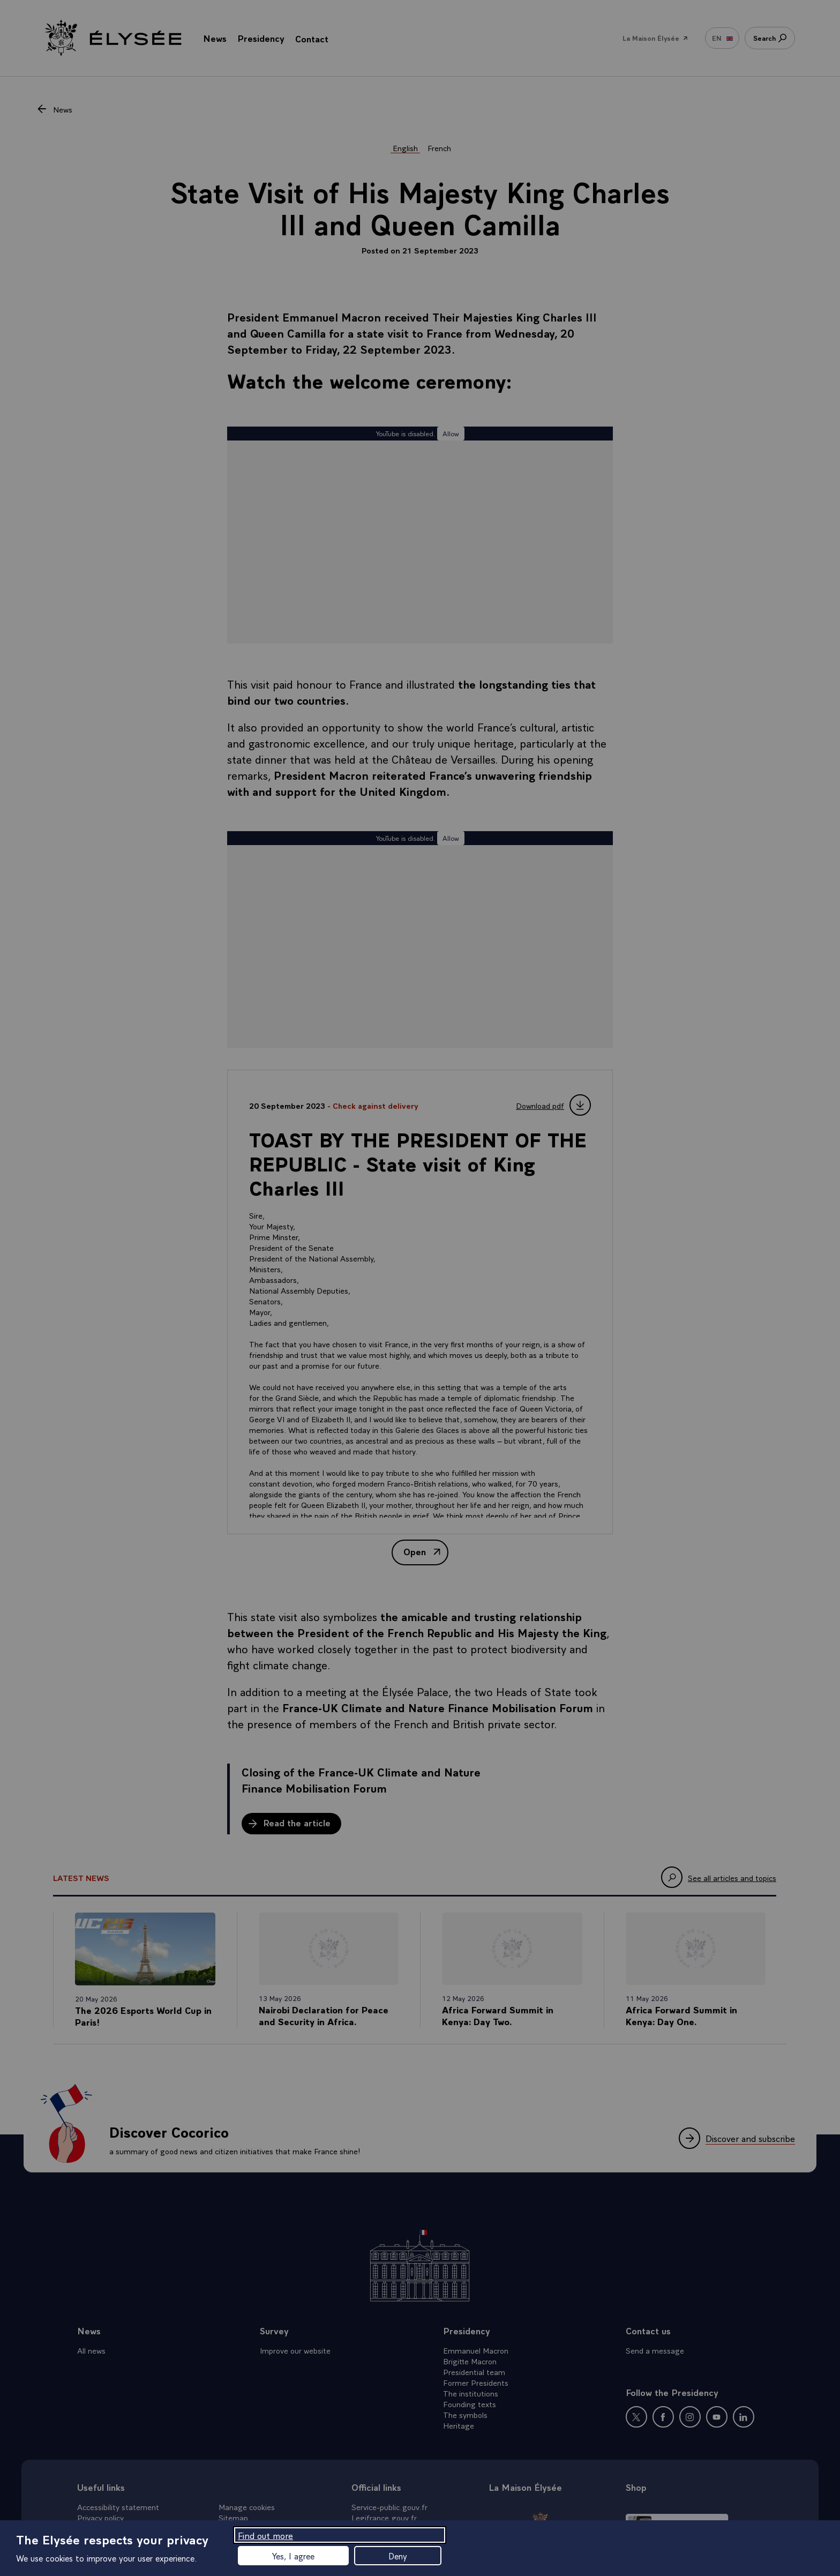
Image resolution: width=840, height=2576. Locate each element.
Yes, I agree (293, 2556)
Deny (397, 2556)
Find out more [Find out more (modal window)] (265, 2535)
